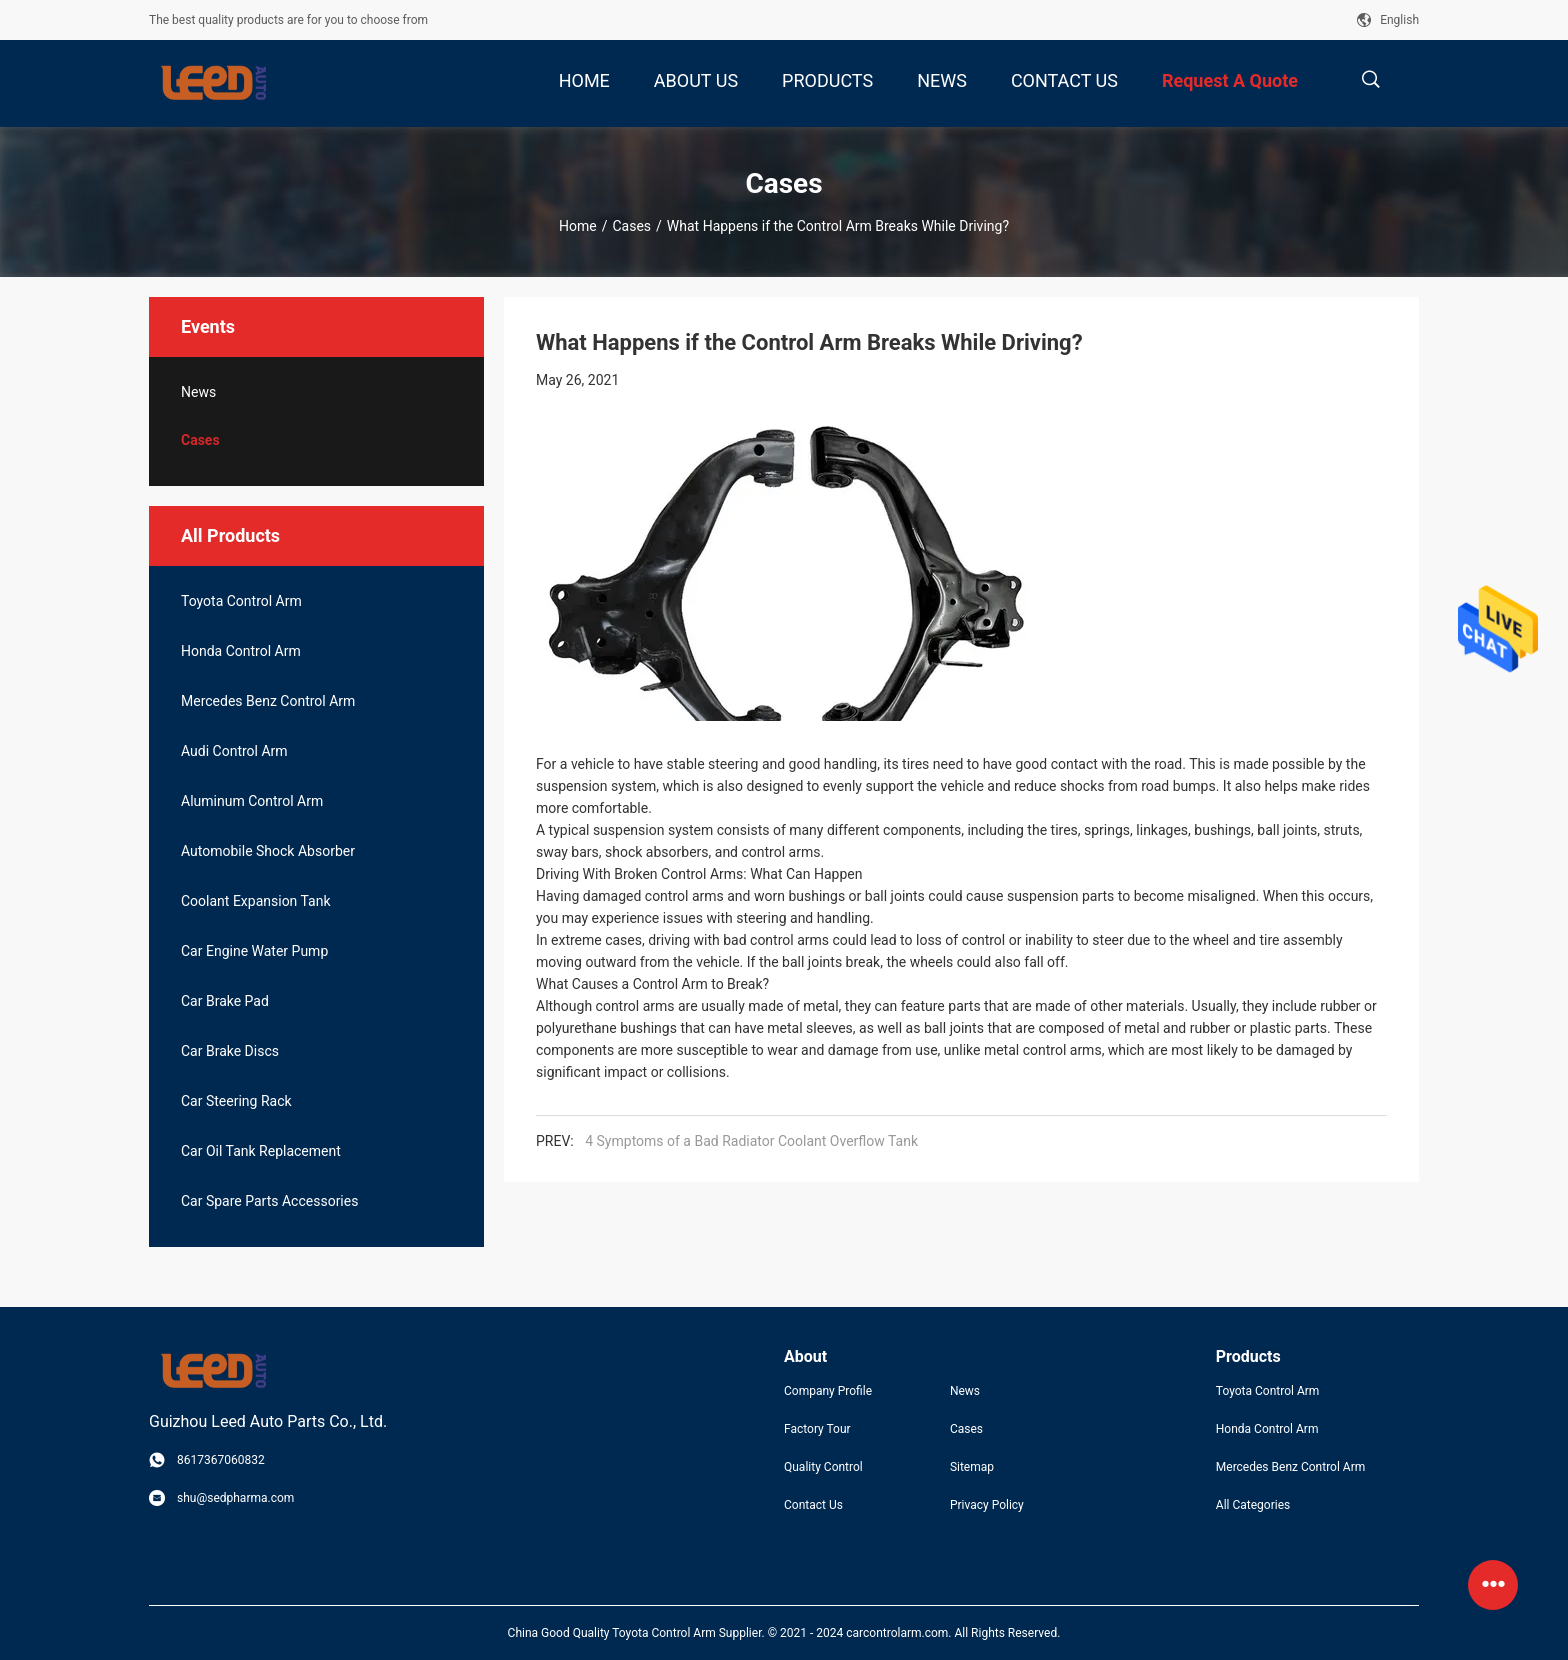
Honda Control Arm (241, 651)
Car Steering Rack (236, 1101)
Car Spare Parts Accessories (269, 1201)
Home (578, 226)
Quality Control (823, 1467)
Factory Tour (817, 1429)
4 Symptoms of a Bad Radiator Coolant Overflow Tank (751, 1141)
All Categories (1253, 1505)
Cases (631, 226)
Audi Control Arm (234, 751)
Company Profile (828, 1391)
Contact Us (813, 1505)
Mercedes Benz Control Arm (268, 701)
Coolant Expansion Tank (256, 901)
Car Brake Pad (225, 1001)
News (198, 392)
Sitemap (972, 1467)
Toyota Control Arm (241, 601)
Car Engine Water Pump (254, 951)
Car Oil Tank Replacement (261, 1151)
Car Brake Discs (230, 1051)
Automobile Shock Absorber (268, 851)
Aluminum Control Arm (252, 801)
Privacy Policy (987, 1505)
